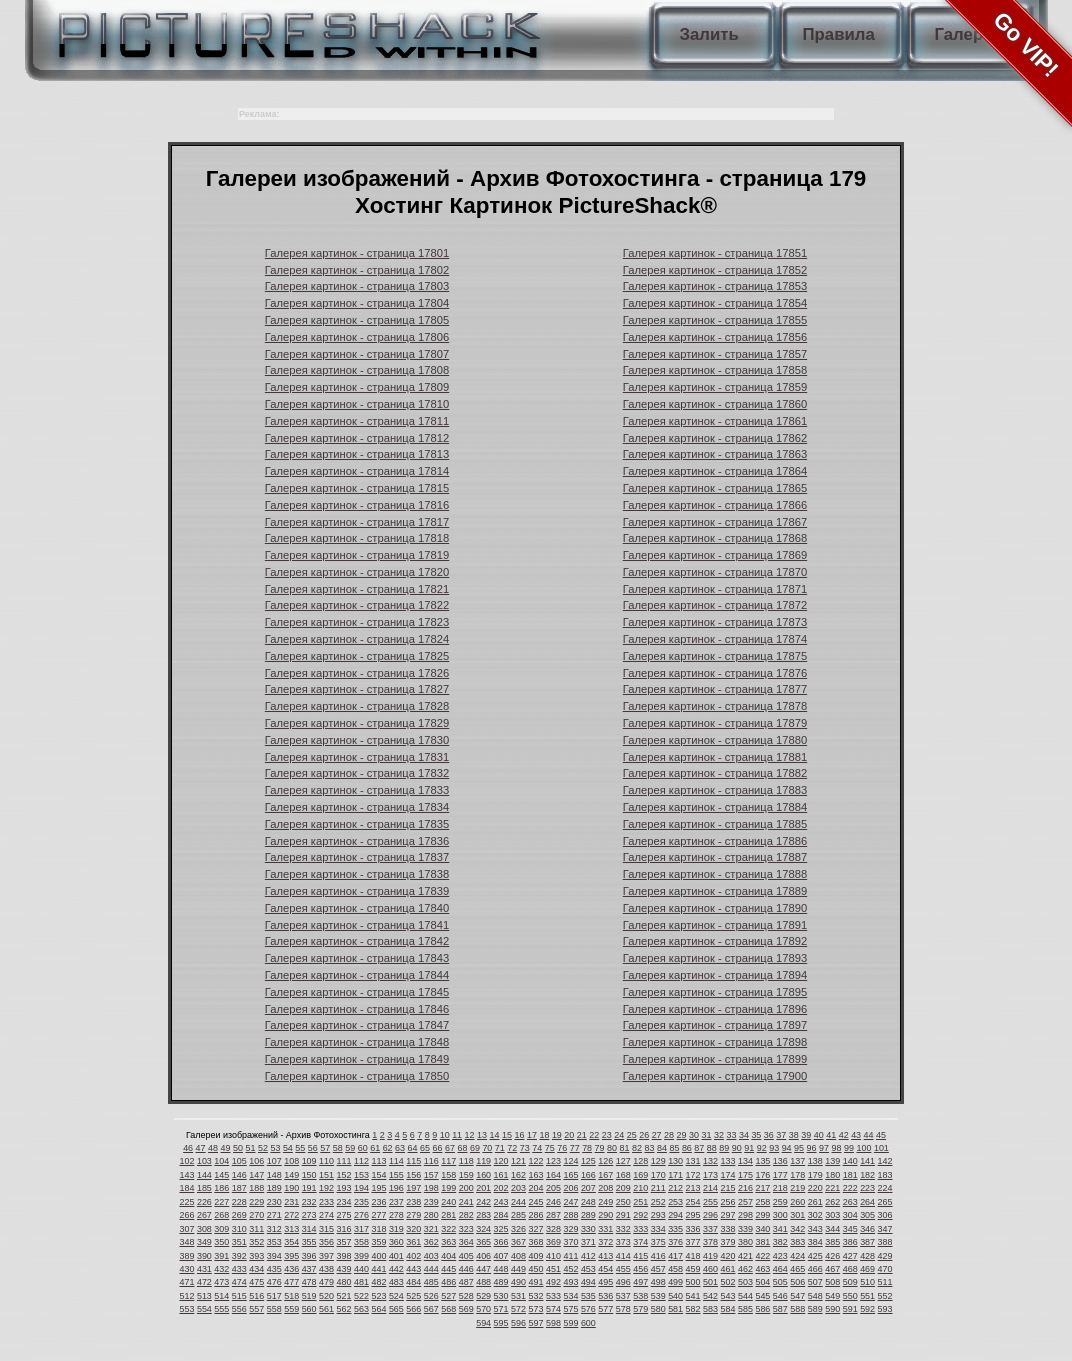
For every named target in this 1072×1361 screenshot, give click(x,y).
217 (762, 1188)
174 (728, 1175)
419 (710, 1256)
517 (274, 1296)
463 (762, 1269)
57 (325, 1148)
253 (675, 1202)
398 (344, 1256)
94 (787, 1148)
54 (288, 1148)
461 (728, 1269)
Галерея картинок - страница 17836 (357, 841)
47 (201, 1148)
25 (632, 1135)
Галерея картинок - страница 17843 (357, 958)
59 (350, 1148)
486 (448, 1282)
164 (553, 1175)
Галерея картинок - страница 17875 (715, 656)
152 (344, 1175)
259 (780, 1202)
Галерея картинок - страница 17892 (715, 941)
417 (675, 1256)
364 (466, 1242)
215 (728, 1188)
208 (605, 1188)
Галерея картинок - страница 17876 (715, 673)
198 (431, 1188)
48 (213, 1148)
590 (832, 1309)
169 (640, 1175)
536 (605, 1296)
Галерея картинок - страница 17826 (357, 673)
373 (623, 1242)
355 (309, 1242)
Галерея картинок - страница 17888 (715, 874)
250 (623, 1202)
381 (762, 1242)
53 (275, 1148)
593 (885, 1309)
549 (832, 1296)
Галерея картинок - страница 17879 (715, 723)
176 (762, 1175)
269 (239, 1215)
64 (413, 1148)
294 (675, 1215)
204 (536, 1188)
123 (553, 1161)
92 (762, 1148)
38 (794, 1135)
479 (326, 1282)
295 (693, 1215)
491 (536, 1282)
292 (640, 1215)
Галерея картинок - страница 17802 (357, 270)
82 (637, 1148)
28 (669, 1135)
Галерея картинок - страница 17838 (357, 874)
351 (239, 1242)
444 (431, 1269)
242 (483, 1202)
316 (344, 1229)
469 (867, 1269)
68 (462, 1148)
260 (797, 1202)
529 (483, 1296)
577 (605, 1309)
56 (313, 1148)
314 (309, 1229)
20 (569, 1135)
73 (525, 1148)
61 (375, 1148)
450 (536, 1269)
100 (863, 1148)
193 (344, 1188)
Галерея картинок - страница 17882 (715, 773)
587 (780, 1309)
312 (274, 1229)
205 (553, 1188)
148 (274, 1175)
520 (326, 1296)
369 (553, 1242)
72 (512, 1148)
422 (762, 1256)
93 (774, 1148)
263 (850, 1202)
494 (588, 1282)
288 (570, 1215)
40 (819, 1135)
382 (780, 1242)
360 (396, 1242)
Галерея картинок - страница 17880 (715, 740)
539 (658, 1296)
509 (850, 1282)
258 (762, 1202)
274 (326, 1215)
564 (378, 1309)
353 (274, 1242)
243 (501, 1202)
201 (483, 1188)
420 (728, 1256)
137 (797, 1161)
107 (274, 1161)
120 (501, 1161)
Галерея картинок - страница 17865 (715, 488)
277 (378, 1215)
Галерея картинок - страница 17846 (357, 1009)
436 (291, 1269)
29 (682, 1135)
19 (557, 1135)
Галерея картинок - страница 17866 (715, 505)
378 (710, 1242)
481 (361, 1282)
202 (501, 1188)
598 (553, 1323)
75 (550, 1148)
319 (396, 1229)
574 (553, 1309)
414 (623, 1256)
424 (797, 1256)
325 (501, 1229)
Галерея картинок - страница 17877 (715, 689)
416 (658, 1256)
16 (519, 1135)
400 (378, 1256)
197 (413, 1188)
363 (448, 1242)
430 (186, 1269)
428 (867, 1256)
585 (745, 1309)
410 (553, 1256)
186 (221, 1188)
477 (291, 1282)
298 (745, 1215)
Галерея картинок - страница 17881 (715, 757)
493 (570, 1282)
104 (221, 1161)
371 (588, 1242)
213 (693, 1188)
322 (448, 1229)
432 (221, 1269)
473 (221, 1282)
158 (448, 1175)
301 (797, 1215)
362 (431, 1242)
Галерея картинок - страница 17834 (357, 807)
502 (728, 1282)
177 (780, 1175)
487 (466, 1282)
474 (239, 1282)
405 (466, 1256)
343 (815, 1229)
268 (221, 1215)
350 (221, 1242)
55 (300, 1148)
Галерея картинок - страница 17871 (715, 589)
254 (693, 1202)
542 (710, 1296)
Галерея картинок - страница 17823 (357, 622)
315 (326, 1229)
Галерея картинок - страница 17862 (715, 438)
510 (867, 1282)
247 (570, 1202)
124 (570, 1161)
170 (658, 1175)
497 (640, 1282)
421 (745, 1256)
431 (204, 1269)
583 (710, 1309)
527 (448, 1296)
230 (274, 1202)
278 (396, 1215)
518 (291, 1296)
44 (869, 1135)
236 (378, 1202)
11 (457, 1135)
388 (885, 1242)
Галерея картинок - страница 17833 (357, 790)
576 (588, 1309)
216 (745, 1188)
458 (675, 1269)
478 (309, 1282)
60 (363, 1148)
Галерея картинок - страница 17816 (357, 505)
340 (762, 1229)
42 (844, 1135)
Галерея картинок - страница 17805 (357, 320)
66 (438, 1148)
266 (186, 1215)
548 (815, 1296)
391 (221, 1256)
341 (780, 1229)
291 (623, 1215)
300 (780, 1215)
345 (850, 1229)
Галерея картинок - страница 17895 (715, 992)
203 (518, 1188)
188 (256, 1188)
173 (710, 1175)
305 (867, 1215)
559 (291, 1309)
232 (309, 1202)
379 (728, 1242)
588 (797, 1309)
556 (239, 1309)
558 (274, 1309)
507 (815, 1282)
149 (291, 1175)
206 (570, 1188)
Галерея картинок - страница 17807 (357, 354)
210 (640, 1188)
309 (221, 1229)
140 (850, 1161)
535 (588, 1296)
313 (291, 1229)
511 (885, 1282)
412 (588, 1256)
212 (675, 1188)
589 (815, 1309)
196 (396, 1188)
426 (832, 1256)
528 (466, 1296)
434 (256, 1269)
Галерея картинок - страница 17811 (357, 421)
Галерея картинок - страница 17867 (715, 522)
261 (815, 1202)
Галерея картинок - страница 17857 (715, 354)
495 (605, 1282)
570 (483, 1309)
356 (326, 1242)
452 (570, 1269)
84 (662, 1148)
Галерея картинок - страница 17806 (357, 337)
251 (640, 1202)
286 (536, 1215)
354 (291, 1242)
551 (867, 1296)
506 (797, 1282)
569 (466, 1309)
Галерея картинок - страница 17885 (715, 824)
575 (570, 1309)
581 (675, 1309)
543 (728, 1296)
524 (396, 1296)
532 (536, 1296)
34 (744, 1135)
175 (745, 1175)
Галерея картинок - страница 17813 (357, 454)
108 (291, 1161)
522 (361, 1296)
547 (797, 1296)
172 (693, 1175)
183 (885, 1175)
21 (582, 1135)
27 (657, 1135)
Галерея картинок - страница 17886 (715, 841)
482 (378, 1282)
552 (885, 1296)
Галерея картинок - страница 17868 (715, 538)
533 (553, 1296)
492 (553, 1282)
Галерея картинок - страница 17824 (357, 639)
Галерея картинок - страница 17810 (357, 404)
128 (640, 1161)
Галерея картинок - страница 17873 (715, 622)
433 (239, 1269)
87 (699, 1148)
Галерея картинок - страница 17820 (357, 572)
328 (553, 1229)
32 (719, 1135)
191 (309, 1188)
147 (256, 1175)
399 (361, 1256)
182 (867, 1175)
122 (536, 1161)
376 (675, 1242)
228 (239, 1202)
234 (344, 1202)
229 (256, 1202)
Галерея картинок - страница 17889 (715, 891)
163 (536, 1175)
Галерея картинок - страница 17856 (715, 337)
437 (309, 1269)
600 (588, 1323)
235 (361, 1202)
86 (687, 1148)
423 (780, 1256)
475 (256, 1282)
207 (588, 1188)
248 (588, 1202)
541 (693, 1296)
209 (623, 1188)
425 (815, 1256)
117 (448, 1161)
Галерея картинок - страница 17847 (357, 1025)
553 (186, 1309)
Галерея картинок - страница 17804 (357, 303)
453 (588, 1269)
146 (239, 1175)
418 (693, 1256)
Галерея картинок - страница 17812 (357, 438)
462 (745, 1269)
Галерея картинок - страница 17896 (715, 1009)
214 (710, 1188)
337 (710, 1229)
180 (832, 1175)
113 (378, 1161)
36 (769, 1135)
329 (570, 1229)
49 (226, 1148)
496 (623, 1282)
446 (466, 1269)
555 (221, 1309)
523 (378, 1296)
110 (326, 1161)
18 (544, 1135)
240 (448, 1202)
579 (640, 1309)
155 (396, 1175)
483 (396, 1282)
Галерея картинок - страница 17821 (357, 589)
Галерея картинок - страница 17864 (715, 471)
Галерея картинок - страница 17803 (357, 286)
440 (361, 1269)
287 (553, 1215)
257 (745, 1202)
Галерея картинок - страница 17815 (357, 488)
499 (675, 1282)
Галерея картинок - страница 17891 (715, 925)
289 (588, 1215)
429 (885, 1256)
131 (693, 1161)
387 (867, 1242)
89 (724, 1148)
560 (309, 1309)
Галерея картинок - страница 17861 (715, 421)
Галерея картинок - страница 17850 (357, 1076)
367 (518, 1242)
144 (204, 1175)
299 (762, 1215)
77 (575, 1148)
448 (501, 1269)
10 (445, 1135)
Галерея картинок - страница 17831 (357, 757)
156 (413, 1175)
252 (658, 1202)
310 (239, 1229)
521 (344, 1296)
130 (675, 1161)
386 (850, 1242)
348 (186, 1242)
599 (570, 1323)
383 (797, 1242)
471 (186, 1282)
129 (658, 1161)
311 (256, 1229)
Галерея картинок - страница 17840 (357, 908)
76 (562, 1148)
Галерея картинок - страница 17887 (715, 857)
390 (204, 1256)
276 (361, 1215)
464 (780, 1269)
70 (487, 1148)
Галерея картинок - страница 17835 (357, 824)
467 (832, 1269)
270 (256, 1215)
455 (623, 1269)
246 (553, 1202)
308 (204, 1229)
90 (737, 1148)
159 (466, 1175)
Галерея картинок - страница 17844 (357, 975)
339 (745, 1229)
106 (256, 1161)
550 (850, 1296)
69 (475, 1148)
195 (378, 1188)
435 (274, 1269)
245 (536, 1202)
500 (693, 1282)
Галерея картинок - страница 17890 (715, 908)
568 (448, 1309)
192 (326, 1188)
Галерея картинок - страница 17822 (357, 605)
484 (413, 1282)
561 (326, 1309)
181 (850, 1175)
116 (431, 1161)
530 (501, 1296)
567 (431, 1309)
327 (536, 1229)
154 (378, 1175)
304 (850, 1215)
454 (605, 1269)
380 (745, 1242)
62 (388, 1148)
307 (186, 1229)
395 (291, 1256)
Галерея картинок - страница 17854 (715, 303)
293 (658, 1215)
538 (640, 1296)
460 (710, 1269)
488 (483, 1282)
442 (396, 1269)
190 (291, 1188)
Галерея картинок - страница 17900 (715, 1076)
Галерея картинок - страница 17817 (357, 522)
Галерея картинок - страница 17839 (357, 891)
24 (619, 1135)
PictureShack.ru (295, 30)
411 (570, 1256)
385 (832, 1242)
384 (815, 1242)
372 (605, 1242)
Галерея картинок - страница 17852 (715, 270)
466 (815, 1269)
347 (885, 1229)
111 (344, 1161)
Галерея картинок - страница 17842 (357, 941)
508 (832, 1282)
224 (885, 1188)
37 (781, 1135)
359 (378, 1242)
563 (361, 1309)
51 (250, 1148)
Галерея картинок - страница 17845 (357, 992)
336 (693, 1229)
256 (728, 1202)
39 (806, 1135)
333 (640, 1229)
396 (309, 1256)
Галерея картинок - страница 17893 (715, 958)
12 (470, 1135)
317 (361, 1229)
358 (361, 1242)
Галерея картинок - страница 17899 (715, 1059)
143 (186, 1175)
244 (518, 1202)
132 (710, 1161)
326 (518, 1229)
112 (361, 1161)
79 (600, 1148)
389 (186, 1256)
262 (832, 1202)
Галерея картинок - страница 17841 (357, 925)
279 (413, 1215)
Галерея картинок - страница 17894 (715, 975)
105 (239, 1161)
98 (837, 1148)
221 (832, 1188)
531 (518, 1296)
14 (495, 1135)
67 (450, 1148)
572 (518, 1309)
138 (815, 1161)
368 (536, 1242)
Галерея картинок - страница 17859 (715, 387)
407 (501, 1256)
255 (710, 1202)
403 (431, 1256)
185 (204, 1188)
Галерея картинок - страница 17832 (357, 773)
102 (186, 1161)
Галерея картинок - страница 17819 (357, 555)
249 (605, 1202)
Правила (839, 34)
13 (482, 1135)
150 (309, 1175)
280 (431, 1215)
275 (344, 1215)
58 (338, 1148)
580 (658, 1309)
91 (749, 1148)
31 (707, 1135)
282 (466, 1215)
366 (501, 1242)
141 (867, 1161)
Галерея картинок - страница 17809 (357, 387)
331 (605, 1229)
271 (274, 1215)
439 (344, 1269)
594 (483, 1323)
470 (885, 1269)
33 (731, 1135)
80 (612, 1148)
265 (885, 1202)
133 (728, 1161)
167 (605, 1175)
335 (675, 1229)
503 (745, 1282)
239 (431, 1202)
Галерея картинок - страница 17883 (715, 790)
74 (537, 1148)
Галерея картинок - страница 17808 (357, 370)
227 (221, 1202)
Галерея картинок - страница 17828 (357, 706)
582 (693, 1309)
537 (623, 1296)
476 (274, 1282)
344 (832, 1229)
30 (694, 1135)
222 (850, 1188)
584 (728, 1309)
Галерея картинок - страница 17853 (715, 286)
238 (413, 1202)
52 (263, 1148)
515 (239, 1296)
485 (431, 1282)
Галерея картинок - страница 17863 (715, 454)
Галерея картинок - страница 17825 (357, 656)
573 (536, 1309)
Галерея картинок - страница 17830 (357, 740)
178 (797, 1175)
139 (832, 1161)
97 (824, 1148)
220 (815, 1188)
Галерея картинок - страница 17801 (357, 253)
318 (378, 1229)
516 (256, 1296)
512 (186, 1296)
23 (607, 1135)
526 (431, 1296)
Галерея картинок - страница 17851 (715, 253)
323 (466, 1229)
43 (856, 1135)
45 (881, 1135)
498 (658, 1282)
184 (186, 1188)
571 (501, 1309)
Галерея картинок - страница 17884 (715, 807)
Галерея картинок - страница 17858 (715, 370)
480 (344, 1282)
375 (658, 1242)
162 (518, 1175)
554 (204, 1309)
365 (483, 1242)
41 (831, 1135)
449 (518, 1269)
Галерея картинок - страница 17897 (715, 1025)
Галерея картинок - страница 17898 (715, 1042)
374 (640, 1242)
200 (466, 1188)
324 (483, 1229)
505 (780, 1282)
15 (507, 1135)
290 (605, 1215)
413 (605, 1256)
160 (483, 1175)
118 (466, 1161)
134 (745, 1161)
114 (396, 1161)
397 (326, 1256)
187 (239, 1188)
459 (693, 1269)
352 (256, 1242)
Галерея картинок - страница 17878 (715, 706)
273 (309, 1215)
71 (500, 1148)
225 (186, 1202)
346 (867, 1229)
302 (815, 1215)
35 (756, 1135)
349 (204, 1242)
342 (797, 1229)
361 (413, 1242)
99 (849, 1148)
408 (518, 1256)
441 (378, 1269)
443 (413, 1269)
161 (501, 1175)
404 (448, 1256)
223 (867, 1188)
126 (605, 1161)
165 (570, 1175)
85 (674, 1148)
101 (881, 1148)
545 (762, 1296)
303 (832, 1215)
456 (640, 1269)
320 (413, 1229)
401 (396, 1256)
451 (553, 1269)
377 (693, 1242)
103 (204, 1161)
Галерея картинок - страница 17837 (357, 857)
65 (425, 1148)
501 (710, 1282)
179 (815, 1175)
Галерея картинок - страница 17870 (715, 572)
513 (204, 1296)
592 (867, 1309)
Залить (709, 34)
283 (483, 1215)
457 (658, 1269)
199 (448, 1188)
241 (466, 1202)
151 (326, 1175)
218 (780, 1188)
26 (644, 1135)
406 (483, 1256)
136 (780, 1161)
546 (780, 1296)
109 (309, 1161)
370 (570, 1242)
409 (536, 1256)
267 (204, 1215)
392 (239, 1256)
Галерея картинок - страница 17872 (715, 605)
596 (518, 1323)
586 (762, 1309)
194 (361, 1188)
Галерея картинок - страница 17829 (357, 723)
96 (812, 1148)
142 (885, 1161)
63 (400, 1148)
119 (483, 1161)
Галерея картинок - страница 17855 (715, 320)
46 (188, 1148)
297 (728, 1215)
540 (675, 1296)
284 (501, 1215)
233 (326, 1202)
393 (256, 1256)
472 (204, 1282)
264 (867, 1202)
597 (536, 1323)
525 (413, 1296)
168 (623, 1175)
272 (291, 1215)
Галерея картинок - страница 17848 (357, 1042)
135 (762, 1161)
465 (797, 1269)
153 (361, 1175)
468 (850, 1269)
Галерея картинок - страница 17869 (715, 555)
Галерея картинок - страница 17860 (715, 404)
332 (623, 1229)
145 (221, 1175)
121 (518, 1161)
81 (625, 1148)
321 (431, 1229)
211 (658, 1188)
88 (712, 1148)
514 (221, 1296)
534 (570, 1296)
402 (413, 1256)
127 (623, 1161)
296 (710, 1215)
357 (344, 1242)
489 (501, 1282)
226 (204, 1202)
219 (797, 1188)
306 (885, 1215)
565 (396, 1309)
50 (238, 1148)
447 (483, 1269)
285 (518, 1215)
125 (588, 1161)
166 (588, 1175)
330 (588, 1229)
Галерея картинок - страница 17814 (357, 471)
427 (850, 1256)
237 (396, 1202)
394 (274, 1256)
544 (745, 1296)
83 (649, 1148)
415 (640, 1256)
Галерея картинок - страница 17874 (715, 639)
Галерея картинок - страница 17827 (357, 689)
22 (594, 1135)
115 (413, 1161)
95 (799, 1148)
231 (291, 1202)
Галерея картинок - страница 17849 (357, 1059)
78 (587, 1148)
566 (413, 1309)
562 (344, 1309)
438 (326, 1269)
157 (431, 1175)
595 (501, 1323)
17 (532, 1135)
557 (256, 1309)
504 (762, 1282)
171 (675, 1175)
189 (274, 1188)
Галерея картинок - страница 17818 (357, 538)
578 (623, 1309)
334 (658, 1229)
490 (518, 1282)
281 (448, 1215)
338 (728, 1229)
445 (448, 1269)
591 (850, 1309)
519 (309, 1296)
